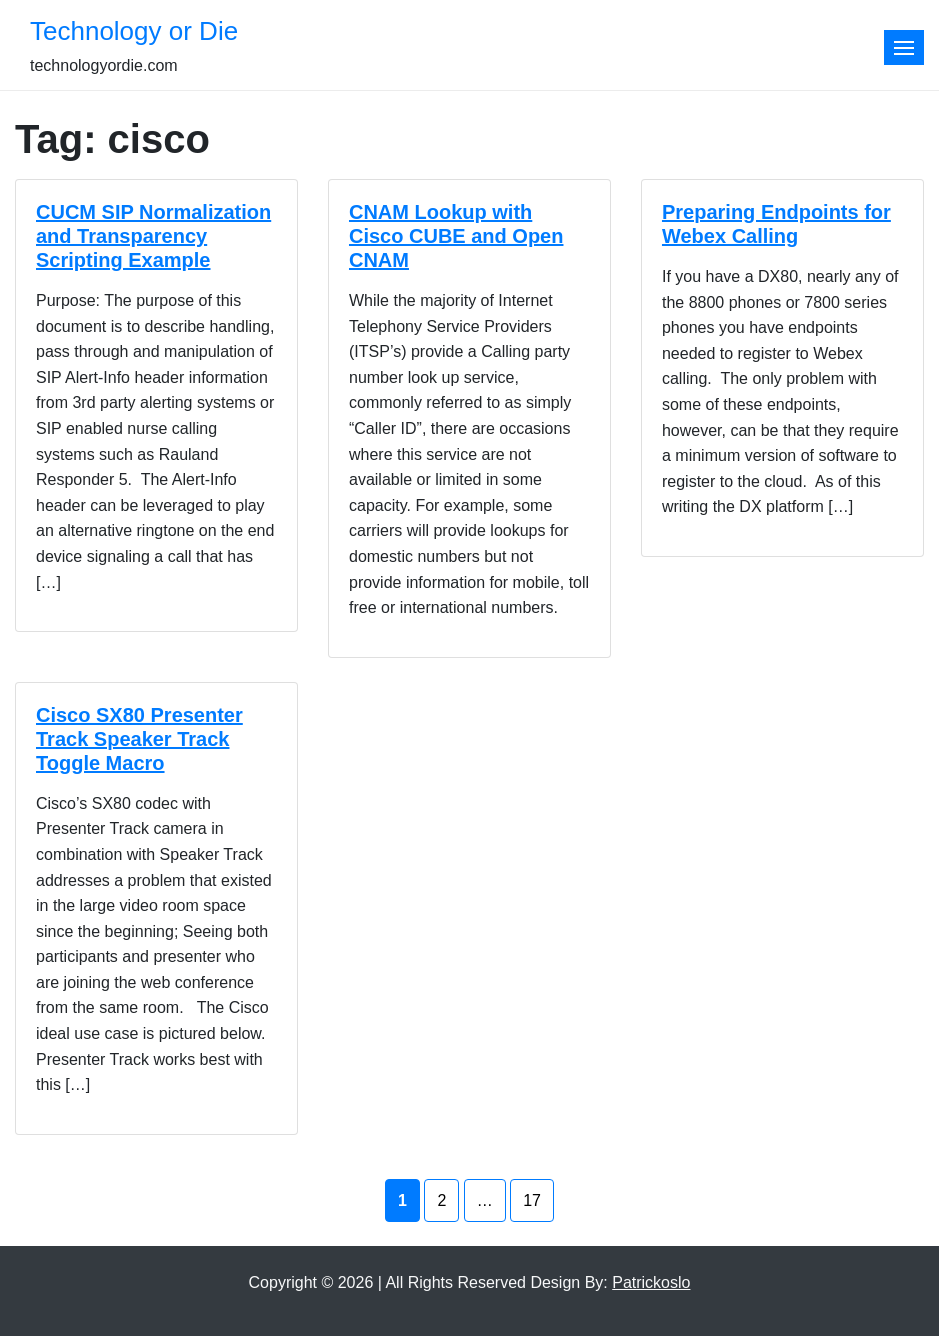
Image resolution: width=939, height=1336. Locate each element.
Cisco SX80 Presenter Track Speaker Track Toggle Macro (139, 739)
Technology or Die (134, 31)
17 (532, 1200)
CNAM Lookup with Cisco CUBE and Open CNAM (456, 236)
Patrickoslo (651, 1282)
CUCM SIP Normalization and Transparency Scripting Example (153, 236)
